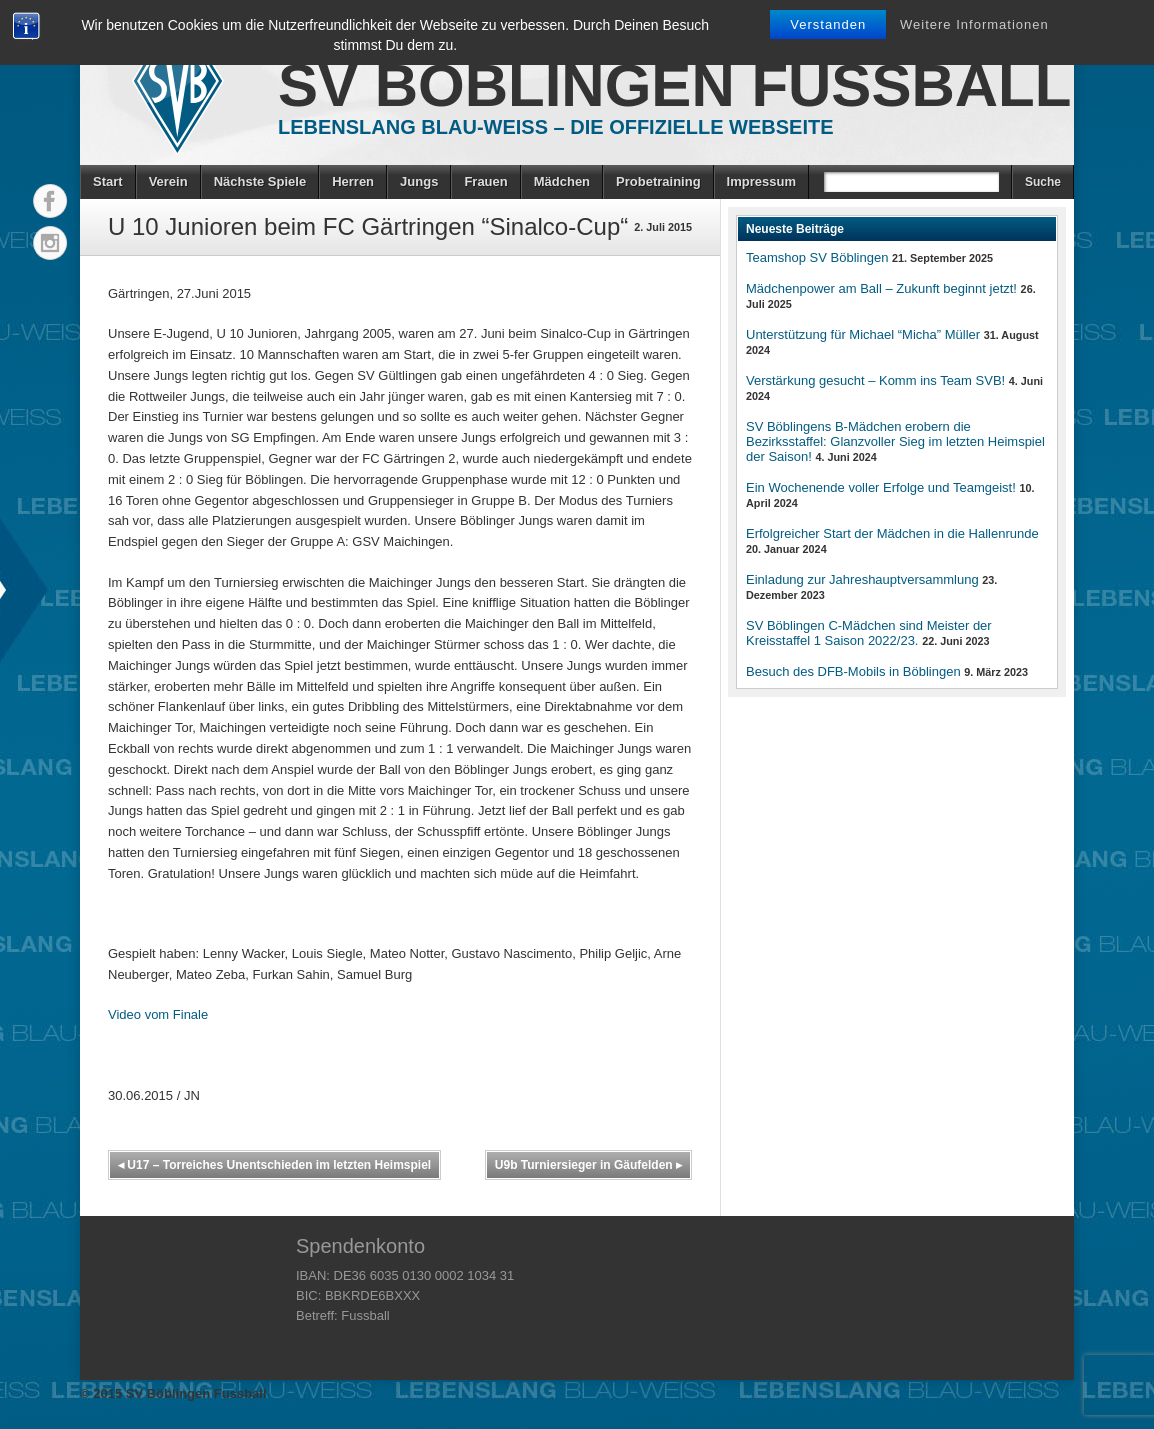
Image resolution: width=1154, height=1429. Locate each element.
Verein (168, 181)
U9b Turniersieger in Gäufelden (588, 1165)
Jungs (419, 181)
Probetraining (658, 181)
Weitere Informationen (974, 24)
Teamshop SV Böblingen (817, 257)
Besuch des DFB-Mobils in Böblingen (853, 671)
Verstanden (828, 24)
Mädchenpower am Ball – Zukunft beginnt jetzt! (881, 288)
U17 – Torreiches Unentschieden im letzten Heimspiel (274, 1165)
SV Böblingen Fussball (674, 85)
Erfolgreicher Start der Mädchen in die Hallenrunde (892, 533)
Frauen (485, 181)
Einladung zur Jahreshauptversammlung (862, 579)
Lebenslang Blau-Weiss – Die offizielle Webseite (556, 127)
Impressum (761, 181)
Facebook (50, 201)
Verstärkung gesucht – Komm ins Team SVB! (875, 380)
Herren (353, 181)
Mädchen (562, 181)
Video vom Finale (158, 1014)
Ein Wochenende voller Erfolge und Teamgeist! (881, 487)
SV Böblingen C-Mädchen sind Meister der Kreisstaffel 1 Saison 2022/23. (869, 633)
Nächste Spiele (260, 181)
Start (108, 181)
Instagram (50, 243)
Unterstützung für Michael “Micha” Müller (863, 334)
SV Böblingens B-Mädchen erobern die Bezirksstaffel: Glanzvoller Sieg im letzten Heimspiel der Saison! (895, 441)
